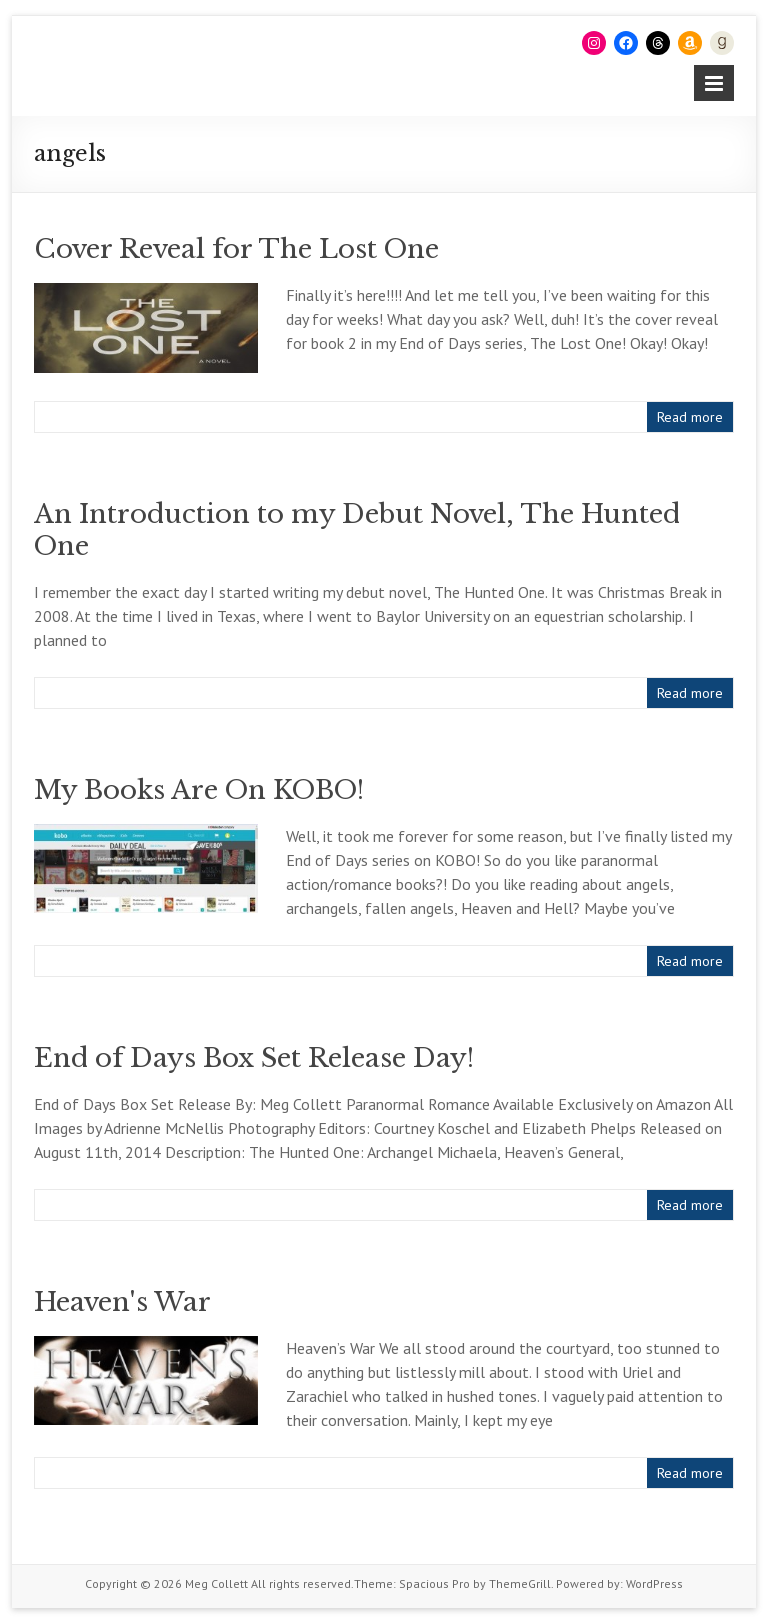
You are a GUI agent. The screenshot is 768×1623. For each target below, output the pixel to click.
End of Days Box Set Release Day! (254, 1058)
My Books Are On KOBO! (199, 790)
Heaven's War (122, 1302)
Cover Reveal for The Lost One (236, 249)
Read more (690, 417)
